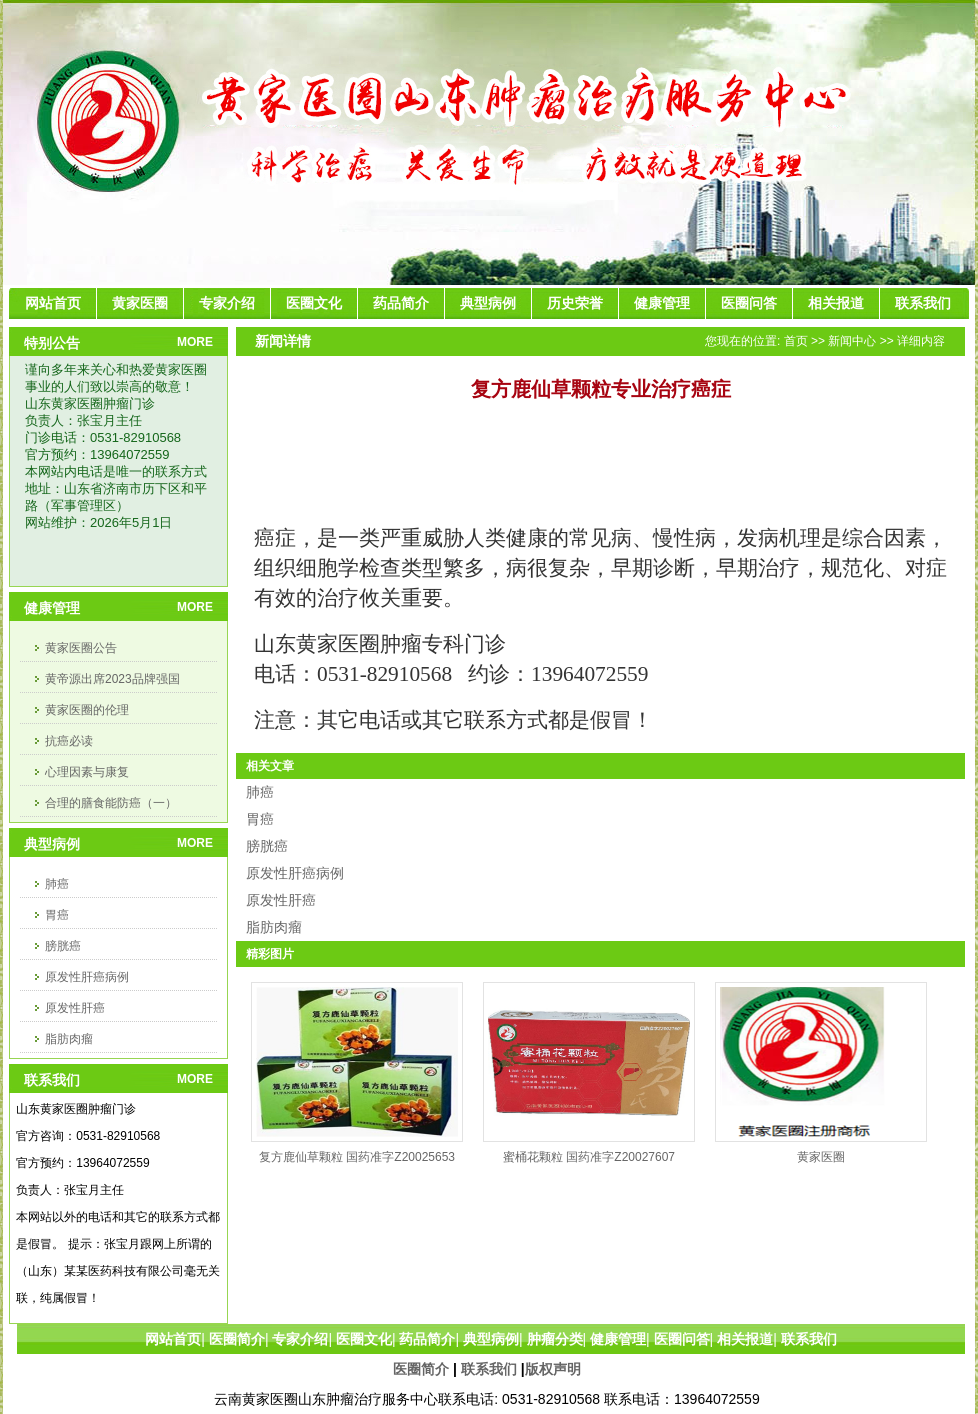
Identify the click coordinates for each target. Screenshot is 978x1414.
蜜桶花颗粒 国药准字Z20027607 (589, 1157)
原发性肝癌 (75, 1008)
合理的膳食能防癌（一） (111, 803)
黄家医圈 (821, 1157)
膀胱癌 (63, 946)
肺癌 (57, 884)
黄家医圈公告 (81, 648)
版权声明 (553, 1369)
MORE (195, 342)
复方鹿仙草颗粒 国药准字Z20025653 (357, 1157)
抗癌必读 (69, 741)
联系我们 (489, 1369)
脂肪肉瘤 (69, 1039)
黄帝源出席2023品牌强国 (112, 679)
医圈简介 (421, 1369)
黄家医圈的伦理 (87, 710)
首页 (796, 341)
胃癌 (57, 915)
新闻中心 (852, 341)
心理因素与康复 (87, 772)
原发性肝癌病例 (87, 977)
